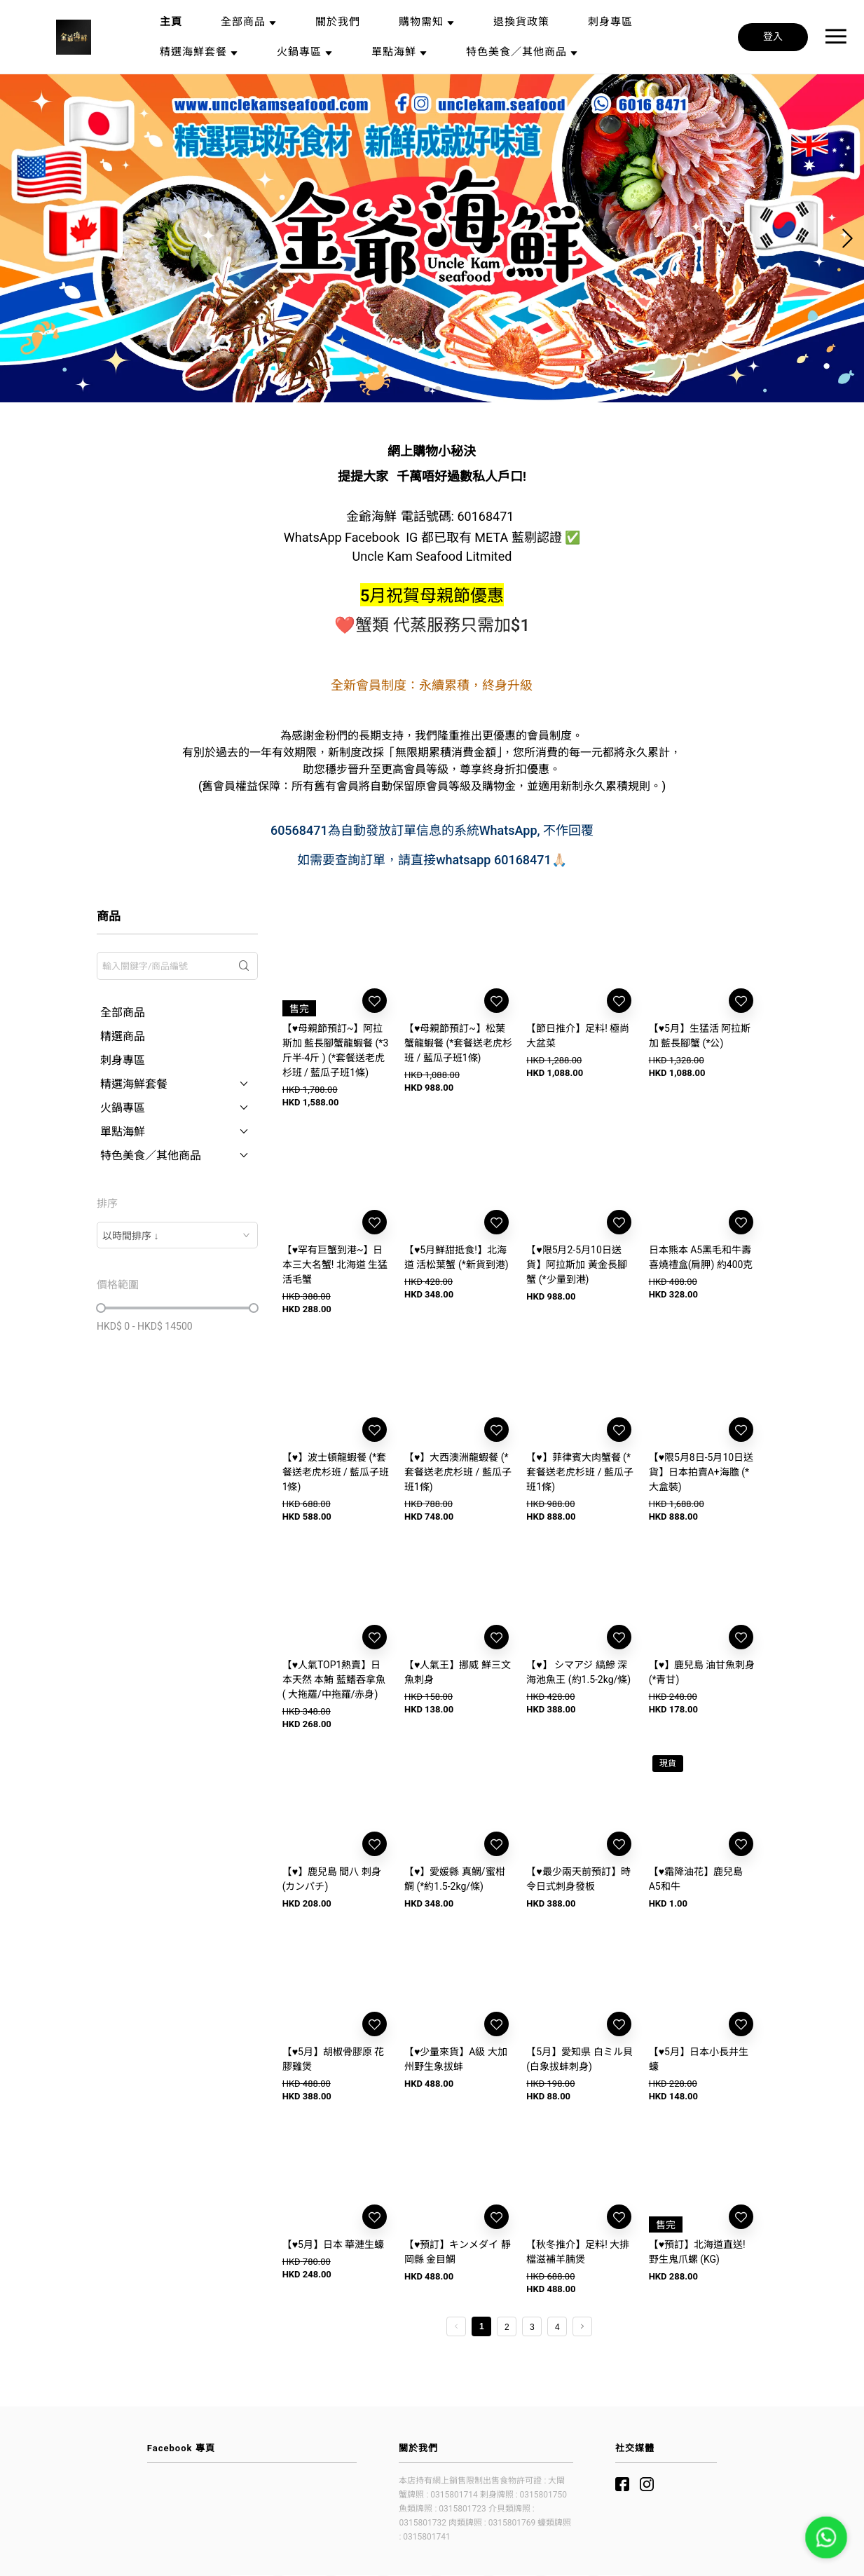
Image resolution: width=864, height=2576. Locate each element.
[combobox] (177, 1235)
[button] (427, 389)
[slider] (101, 1308)
